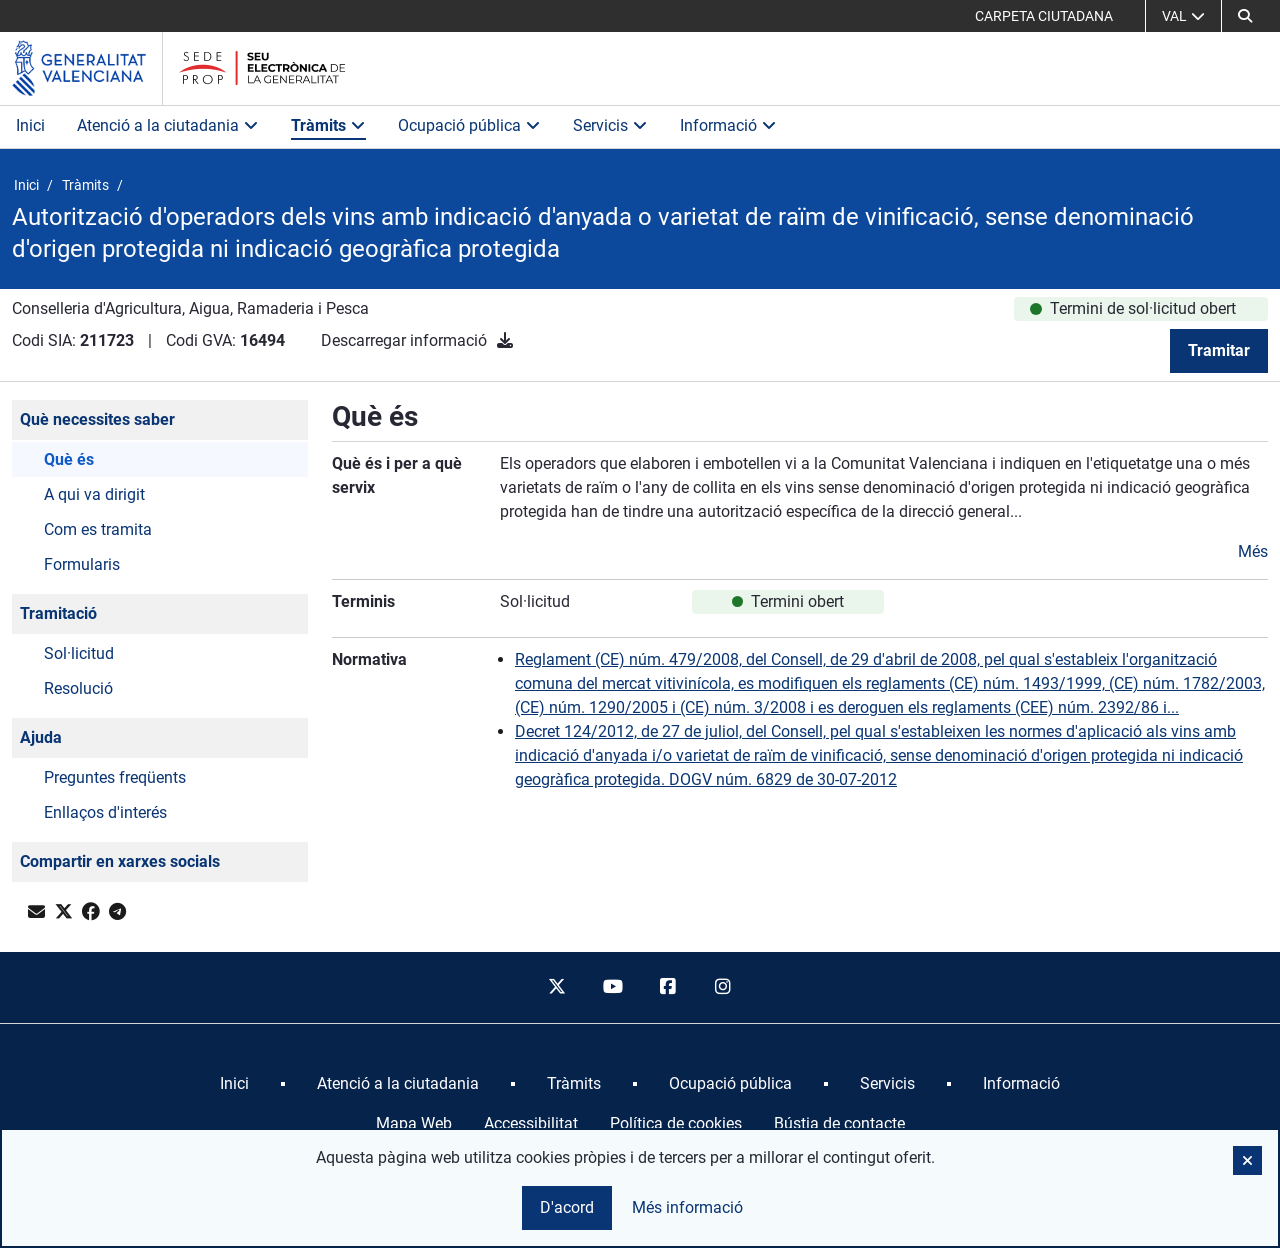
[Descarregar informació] (505, 340)
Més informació (687, 1207)
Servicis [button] (610, 125)
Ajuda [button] (41, 737)
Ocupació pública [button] (469, 125)
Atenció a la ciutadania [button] (168, 125)
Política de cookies (676, 1123)
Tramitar (1219, 350)
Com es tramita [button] (98, 529)
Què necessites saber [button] (97, 419)
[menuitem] (234, 1084)
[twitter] (557, 988)
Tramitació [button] (58, 613)
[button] (1247, 1160)
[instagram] (724, 988)
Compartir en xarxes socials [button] (120, 861)
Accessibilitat (531, 1123)
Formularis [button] (82, 564)
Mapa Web (414, 1123)
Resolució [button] (78, 688)
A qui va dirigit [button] (94, 494)
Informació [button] (728, 125)
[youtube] (612, 988)
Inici (30, 125)
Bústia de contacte (839, 1123)
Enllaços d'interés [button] (105, 812)
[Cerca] (1245, 16)
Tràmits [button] (328, 125)
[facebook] (668, 988)
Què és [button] (69, 459)
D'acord (567, 1207)
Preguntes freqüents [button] (115, 777)
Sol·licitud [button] (79, 653)
